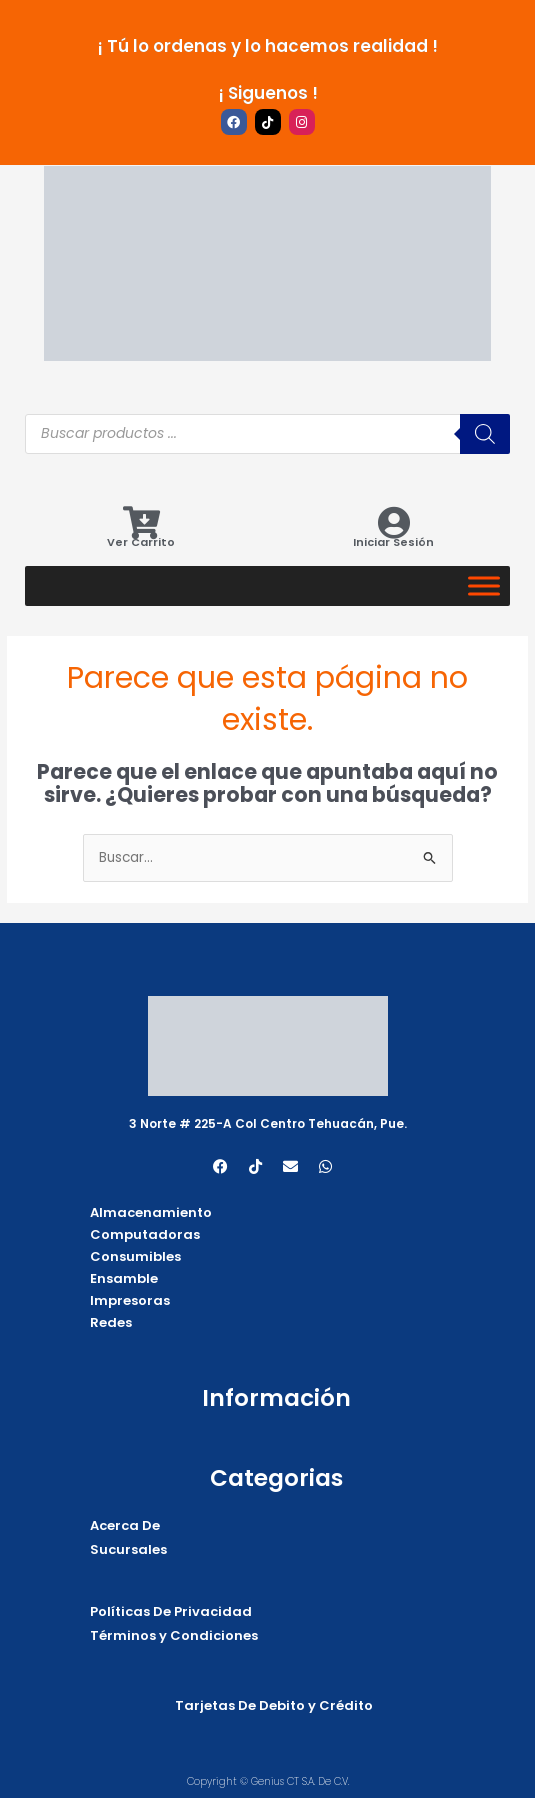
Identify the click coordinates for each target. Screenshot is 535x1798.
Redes (111, 1322)
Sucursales (128, 1549)
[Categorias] (484, 585)
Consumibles (135, 1256)
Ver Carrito (141, 542)
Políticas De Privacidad (171, 1611)
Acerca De (125, 1525)
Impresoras (130, 1300)
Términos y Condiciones (174, 1635)
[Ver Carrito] (141, 522)
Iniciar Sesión (393, 542)
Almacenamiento (151, 1212)
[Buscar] (485, 434)
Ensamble (124, 1278)
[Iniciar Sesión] (393, 522)
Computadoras (145, 1234)
